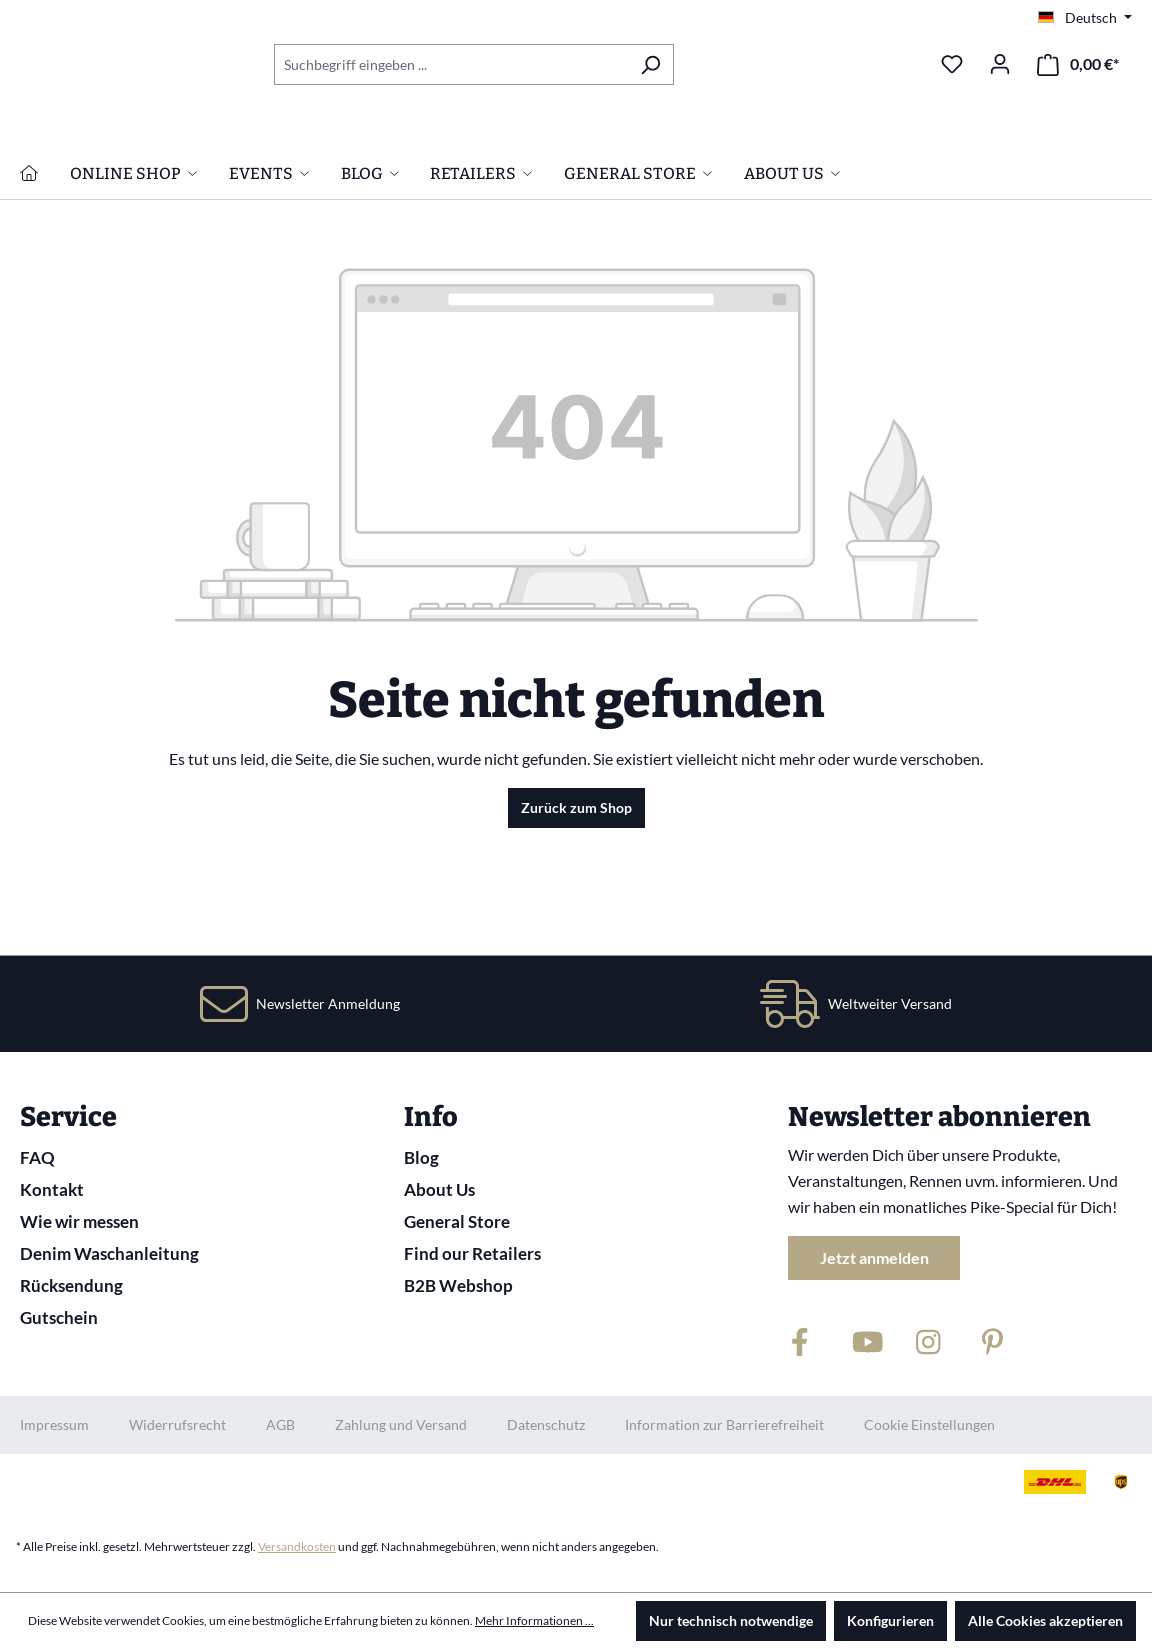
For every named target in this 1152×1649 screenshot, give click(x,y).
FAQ (37, 1157)
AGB (280, 1424)
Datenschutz (546, 1424)
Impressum (54, 1424)
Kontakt (52, 1189)
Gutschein (59, 1317)
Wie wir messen (79, 1221)
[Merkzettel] (952, 64)
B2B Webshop (458, 1285)
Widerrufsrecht (177, 1424)
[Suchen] (650, 64)
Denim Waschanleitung (109, 1253)
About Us (439, 1189)
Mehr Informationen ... (534, 1620)
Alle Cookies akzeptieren (1045, 1620)
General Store (457, 1221)
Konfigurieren (890, 1620)
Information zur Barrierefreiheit (724, 1424)
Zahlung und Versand (401, 1424)
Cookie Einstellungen (929, 1424)
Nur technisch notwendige (731, 1620)
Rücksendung (71, 1285)
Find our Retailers (472, 1253)
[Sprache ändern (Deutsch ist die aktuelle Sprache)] (1085, 18)
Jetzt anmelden (874, 1257)
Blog (421, 1157)
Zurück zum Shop (576, 913)
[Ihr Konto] (1000, 64)
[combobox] (451, 64)
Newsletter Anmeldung (328, 1003)
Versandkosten (297, 1546)
